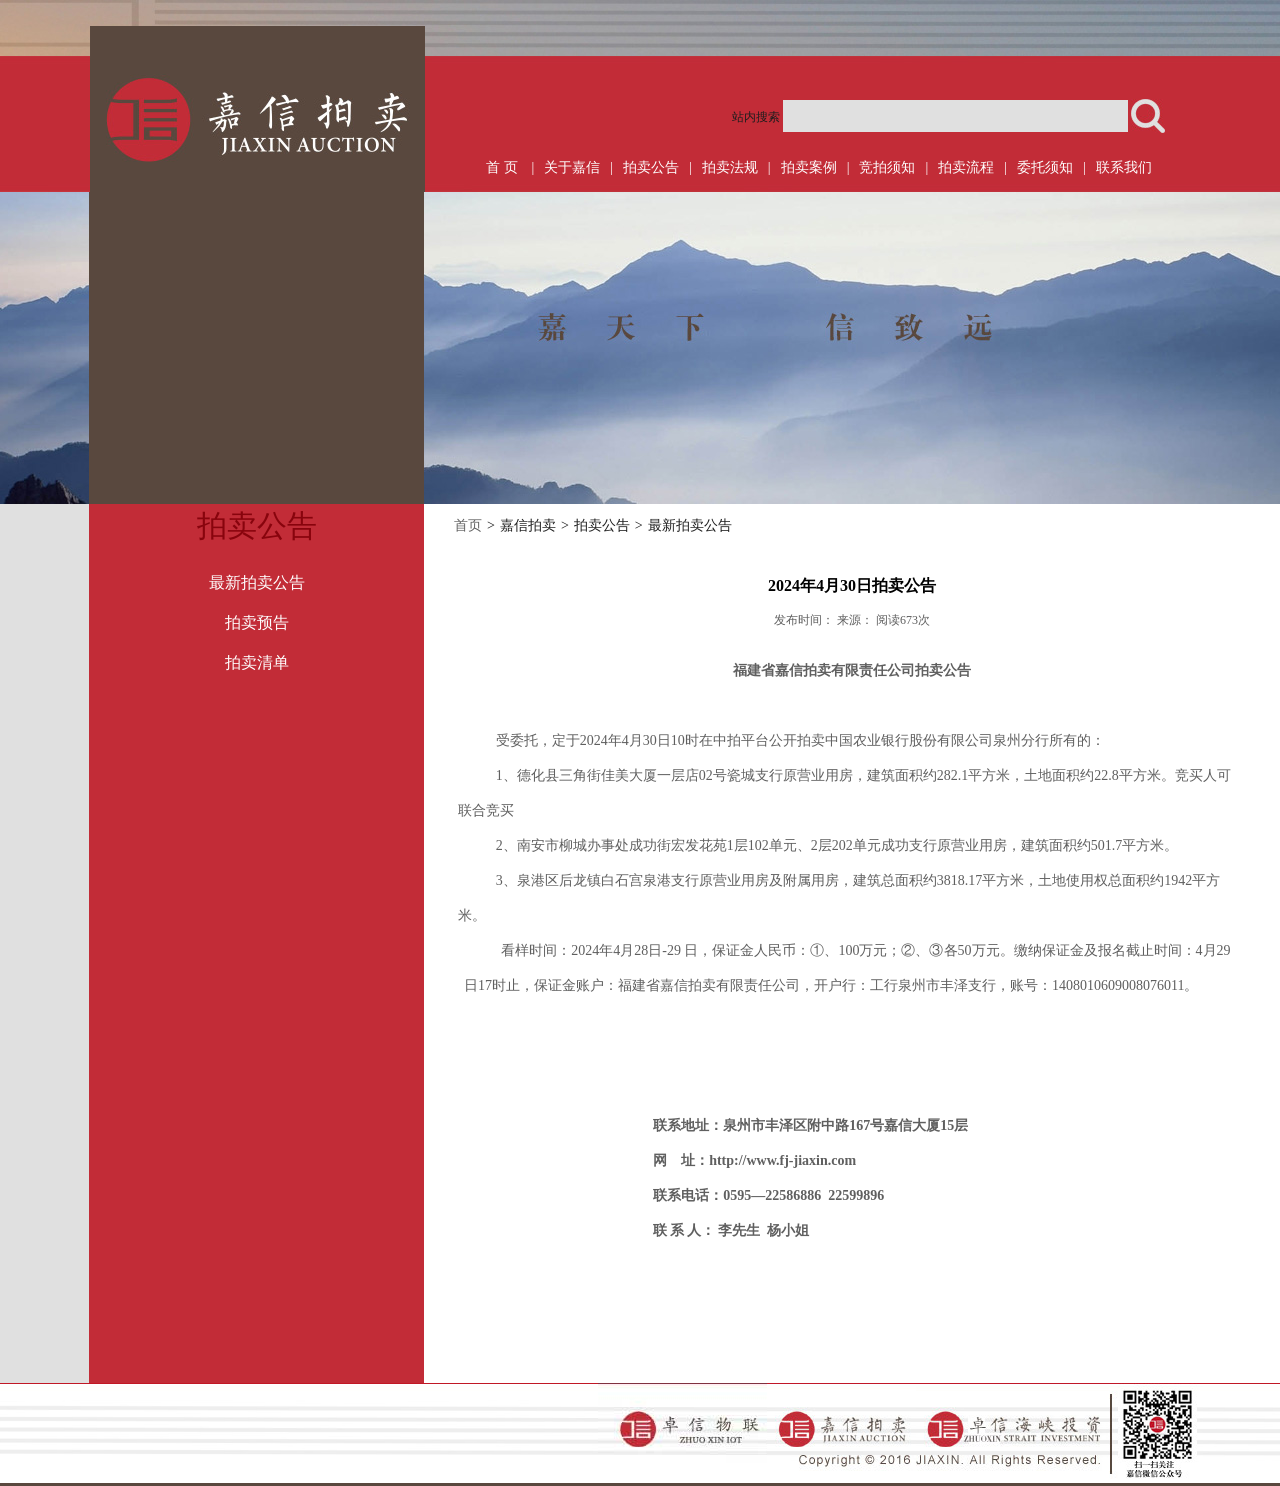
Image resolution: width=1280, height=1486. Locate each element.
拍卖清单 (257, 662)
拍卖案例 (809, 167)
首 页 (502, 167)
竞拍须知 (887, 167)
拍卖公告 (651, 167)
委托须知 (1045, 167)
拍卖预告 (257, 622)
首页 (468, 525)
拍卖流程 (966, 167)
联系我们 (1124, 167)
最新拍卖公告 (257, 582)
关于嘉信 (572, 167)
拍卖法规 (730, 167)
